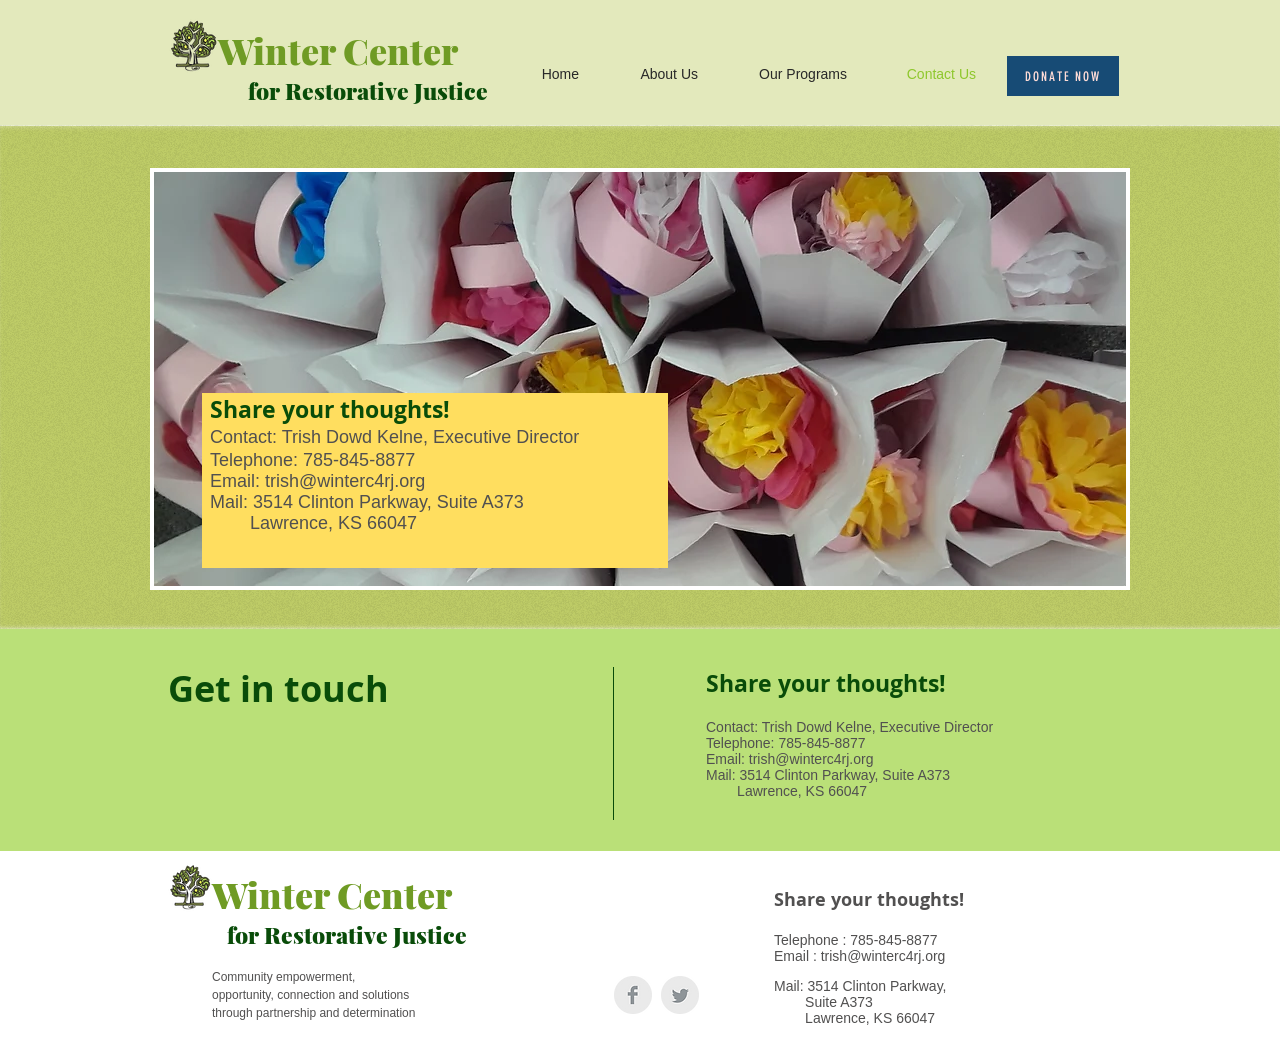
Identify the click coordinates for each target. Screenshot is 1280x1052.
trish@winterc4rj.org (345, 481)
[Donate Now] (1063, 76)
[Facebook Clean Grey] (633, 995)
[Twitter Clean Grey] (680, 995)
